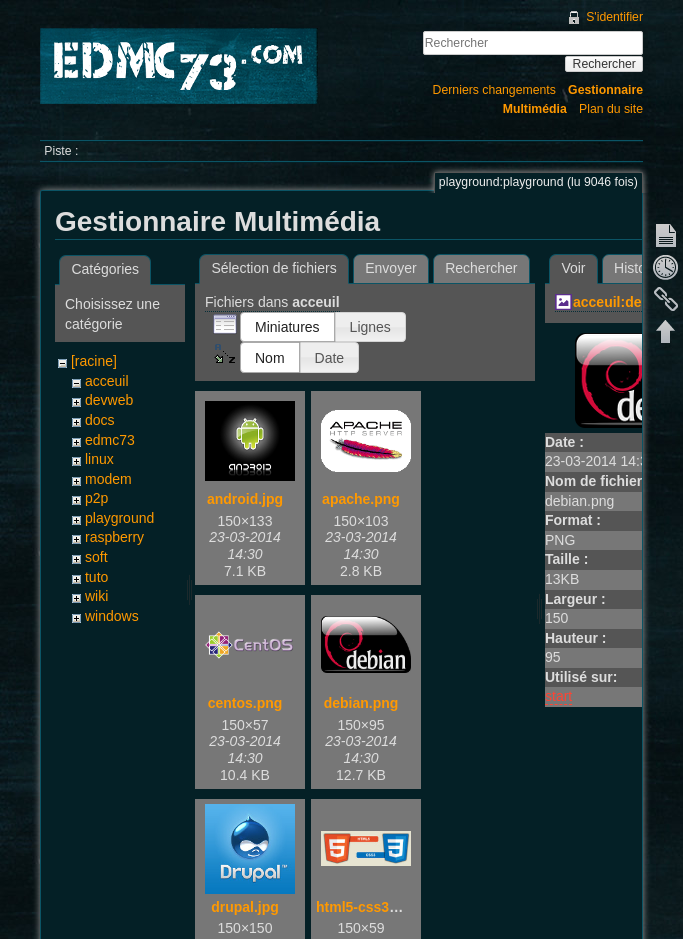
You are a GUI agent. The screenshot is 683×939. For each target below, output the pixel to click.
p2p (96, 498)
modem (108, 479)
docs (100, 420)
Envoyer (390, 268)
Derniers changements (494, 90)
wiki (96, 596)
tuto (96, 577)
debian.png (361, 703)
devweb (109, 400)
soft (96, 557)
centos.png (245, 703)
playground (119, 518)
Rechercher (604, 64)
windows (112, 616)
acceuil (107, 381)
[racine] (94, 361)
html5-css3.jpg (365, 907)
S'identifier (614, 17)
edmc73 (110, 440)
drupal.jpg (245, 907)
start (558, 696)
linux (99, 459)
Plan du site (611, 109)
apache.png (361, 499)
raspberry (114, 537)
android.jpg (245, 499)
